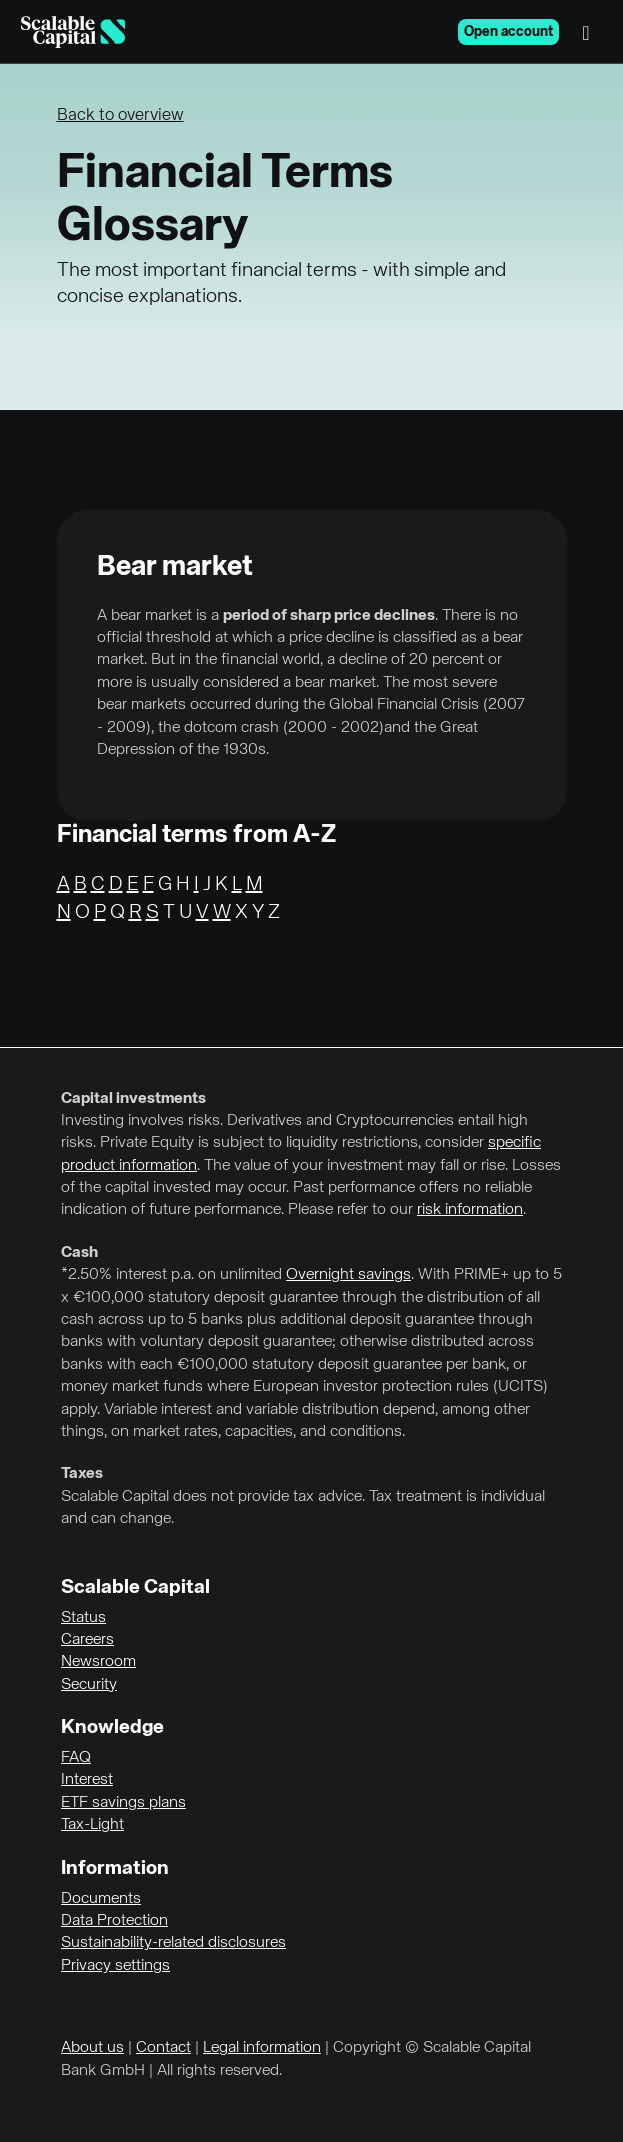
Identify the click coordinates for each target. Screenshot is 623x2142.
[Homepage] (73, 32)
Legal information (262, 2048)
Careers (87, 1640)
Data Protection (114, 1921)
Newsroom (98, 1662)
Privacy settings (115, 1966)
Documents (101, 1899)
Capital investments (133, 1099)
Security (89, 1685)
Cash (79, 1253)
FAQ (76, 1758)
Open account (508, 32)
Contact (163, 2048)
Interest (87, 1780)
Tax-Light (92, 1825)
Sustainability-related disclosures (173, 1943)
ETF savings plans (123, 1803)
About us (92, 2048)
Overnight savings (348, 1275)
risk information (470, 1210)
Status (83, 1618)
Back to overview (120, 115)
